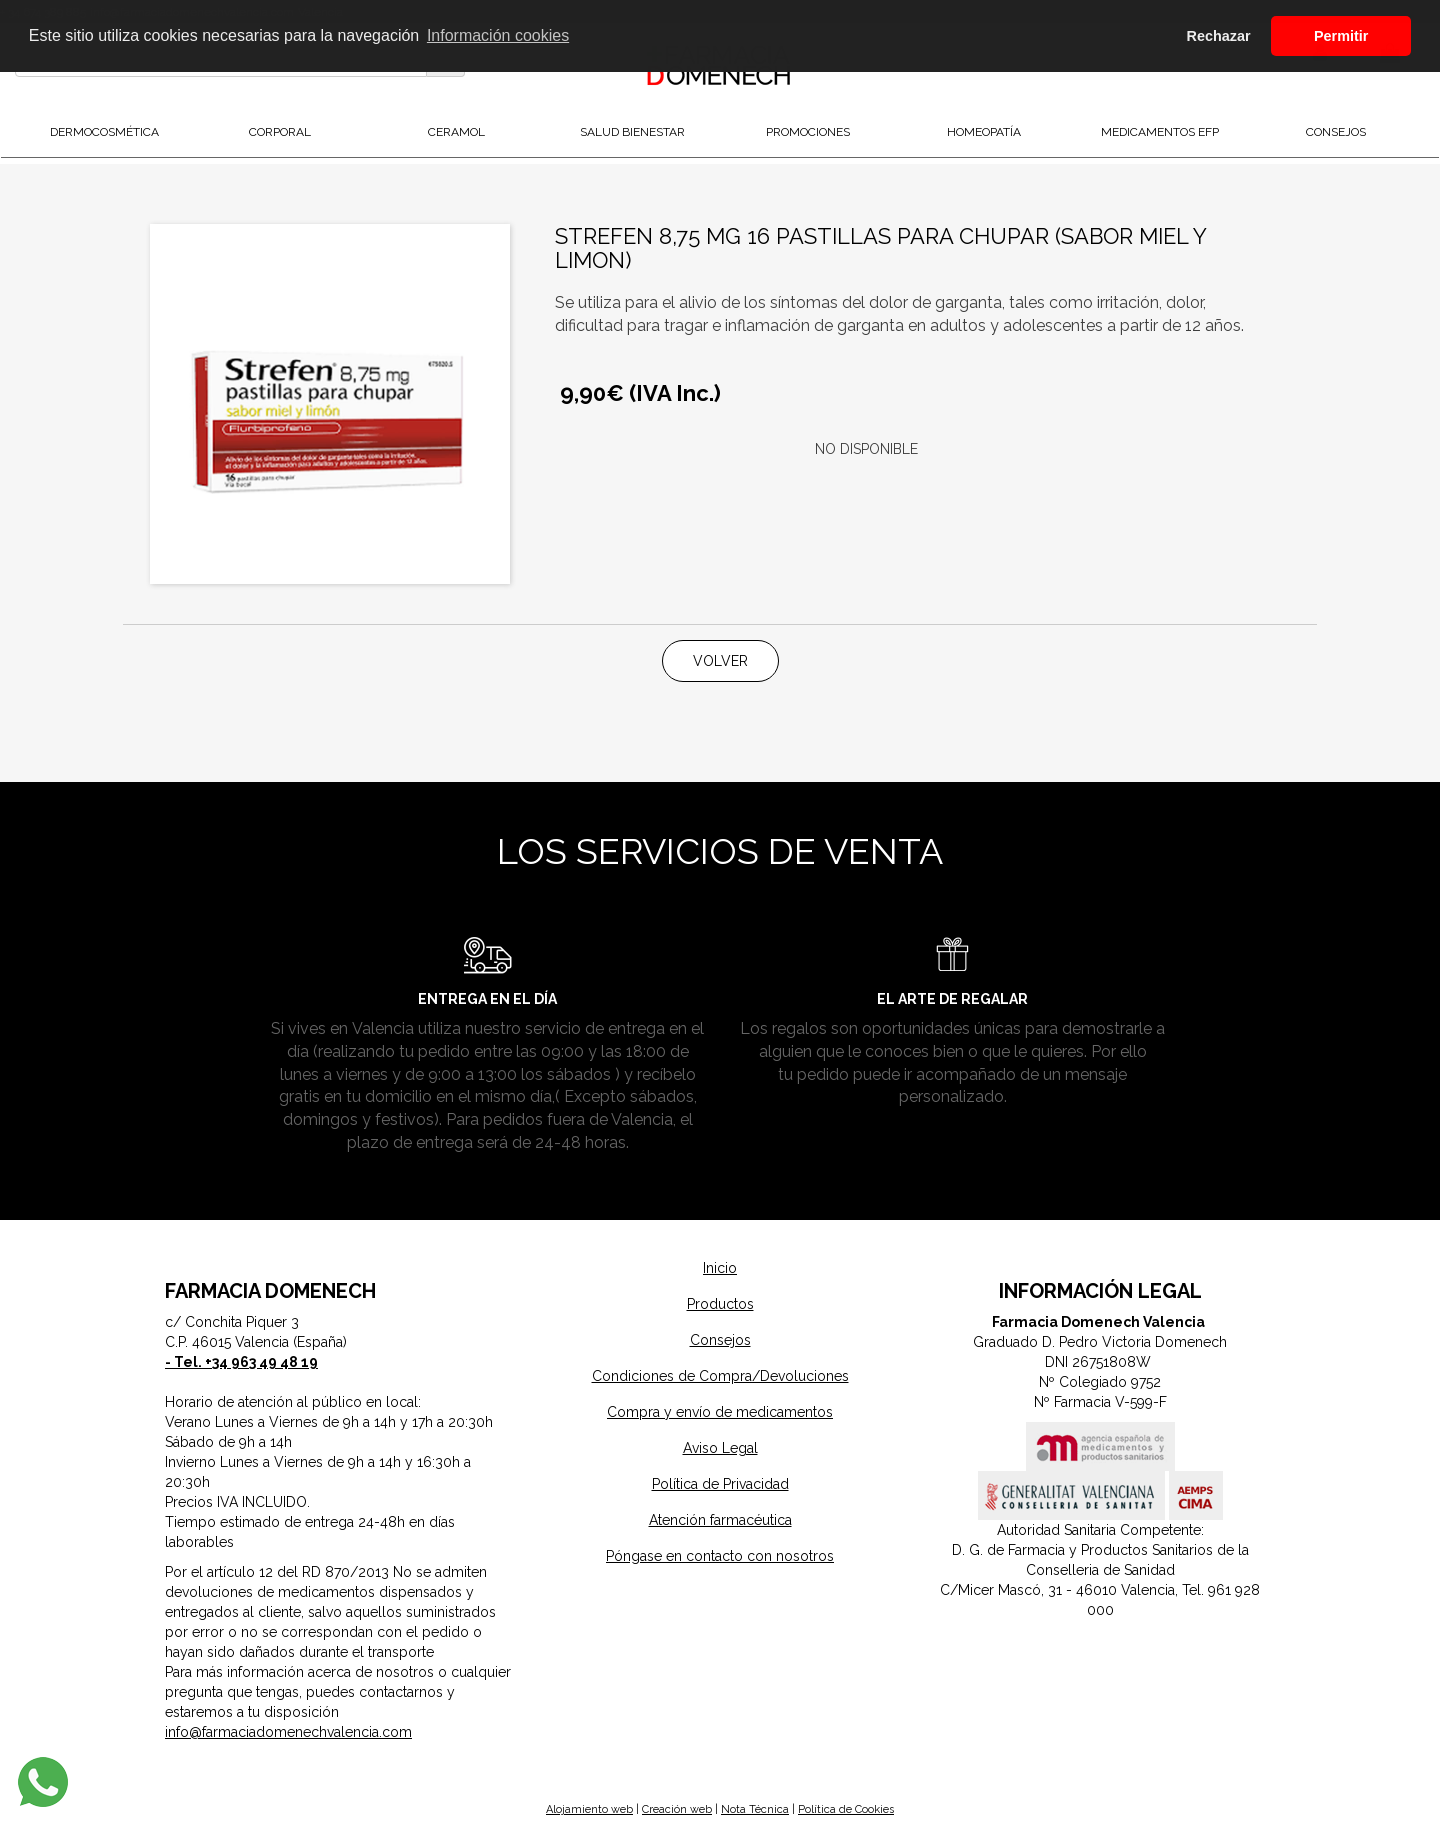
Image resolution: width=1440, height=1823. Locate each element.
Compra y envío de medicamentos (720, 1412)
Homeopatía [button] (984, 132)
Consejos (720, 1340)
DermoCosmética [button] (104, 132)
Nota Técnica (755, 1809)
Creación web (677, 1809)
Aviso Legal (720, 1448)
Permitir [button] (1341, 36)
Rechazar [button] (1219, 36)
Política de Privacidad (720, 1484)
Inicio (720, 1268)
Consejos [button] (1336, 132)
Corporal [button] (280, 132)
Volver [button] (720, 661)
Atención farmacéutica (720, 1520)
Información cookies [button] (498, 35)
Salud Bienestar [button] (632, 132)
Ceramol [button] (456, 132)
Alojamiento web (589, 1809)
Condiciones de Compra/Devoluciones (720, 1376)
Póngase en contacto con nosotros (720, 1556)
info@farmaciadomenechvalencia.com (288, 1732)
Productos (720, 1304)
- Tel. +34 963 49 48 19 (241, 1362)
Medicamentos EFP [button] (1160, 132)
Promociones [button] (808, 132)
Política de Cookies (846, 1809)
